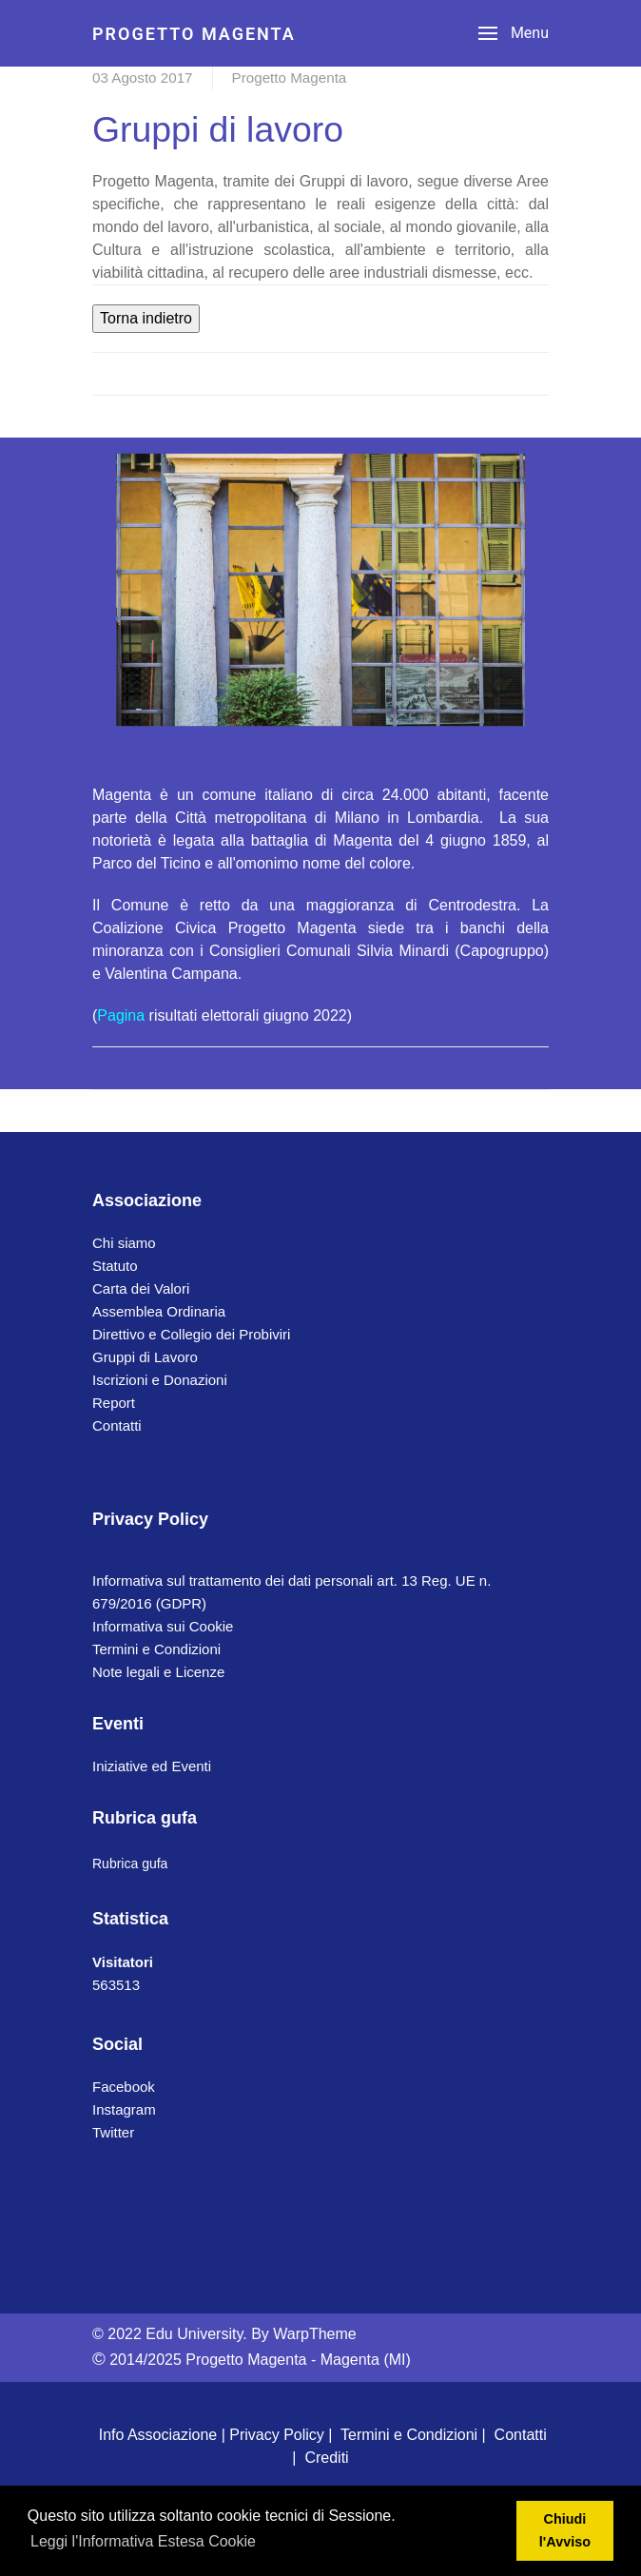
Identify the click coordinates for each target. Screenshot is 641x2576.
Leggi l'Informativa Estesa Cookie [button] (143, 2541)
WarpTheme (314, 2334)
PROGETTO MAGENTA (194, 34)
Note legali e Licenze (158, 1672)
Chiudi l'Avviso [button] (565, 2530)
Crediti (326, 2457)
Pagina (121, 1015)
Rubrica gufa (129, 1863)
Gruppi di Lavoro (145, 1357)
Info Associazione (158, 2435)
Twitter (113, 2132)
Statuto (115, 1266)
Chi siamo (124, 1243)
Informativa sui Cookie (162, 1626)
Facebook (123, 2086)
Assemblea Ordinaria (158, 1311)
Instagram (124, 2109)
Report (113, 1403)
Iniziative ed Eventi (151, 1766)
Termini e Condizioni (156, 1649)
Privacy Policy (276, 2435)
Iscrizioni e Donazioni (159, 1380)
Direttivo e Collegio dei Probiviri (191, 1334)
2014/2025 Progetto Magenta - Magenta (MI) (251, 2360)
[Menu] (513, 33)
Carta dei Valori (140, 1288)
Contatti (117, 1425)
